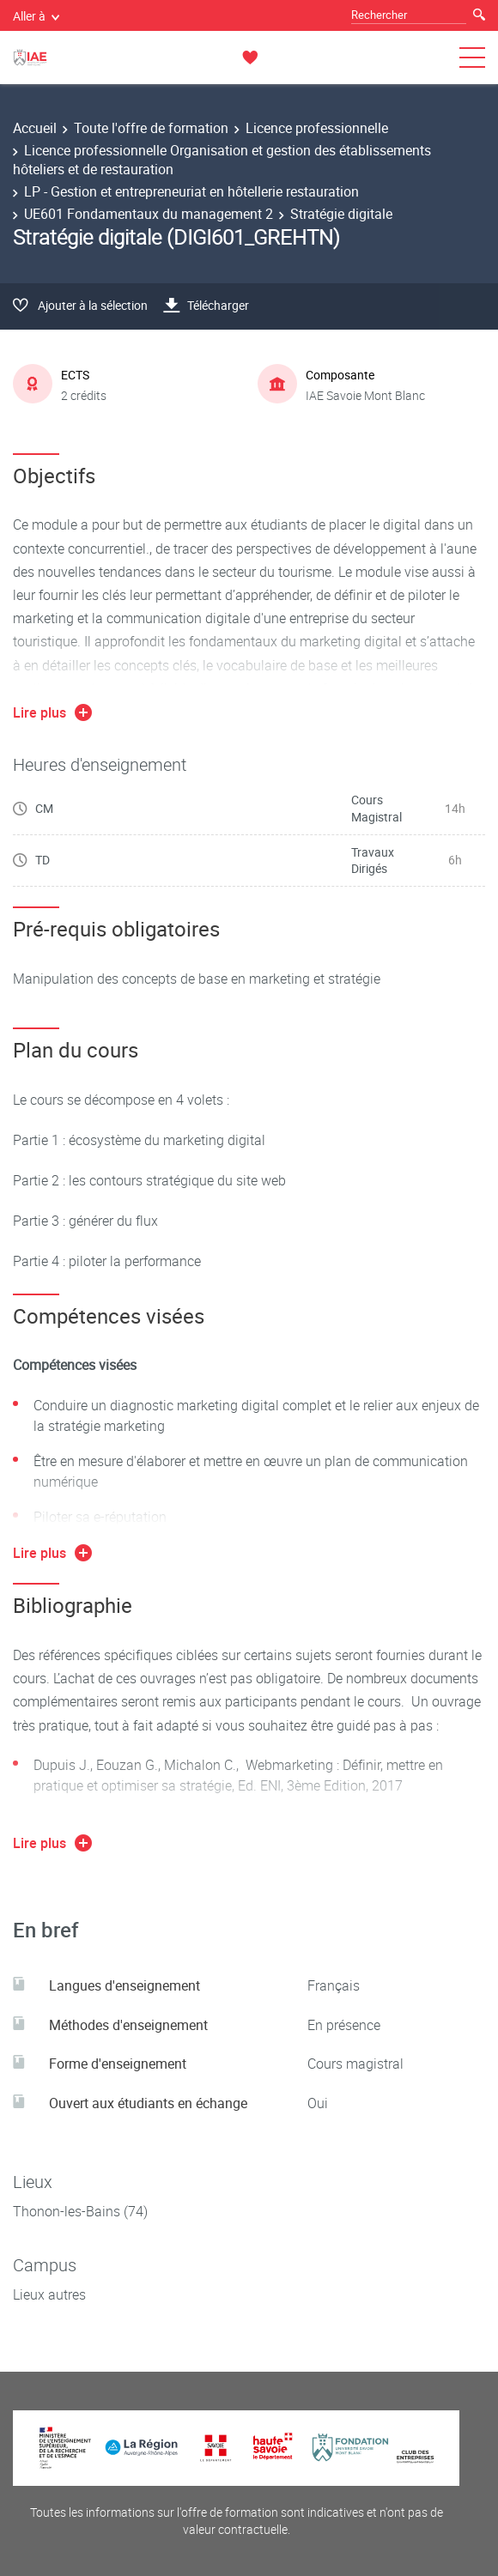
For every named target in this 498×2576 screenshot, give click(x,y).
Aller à (36, 16)
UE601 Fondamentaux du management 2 (148, 213)
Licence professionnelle (317, 127)
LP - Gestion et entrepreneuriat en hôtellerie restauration (191, 191)
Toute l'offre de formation (151, 127)
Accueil (35, 127)
